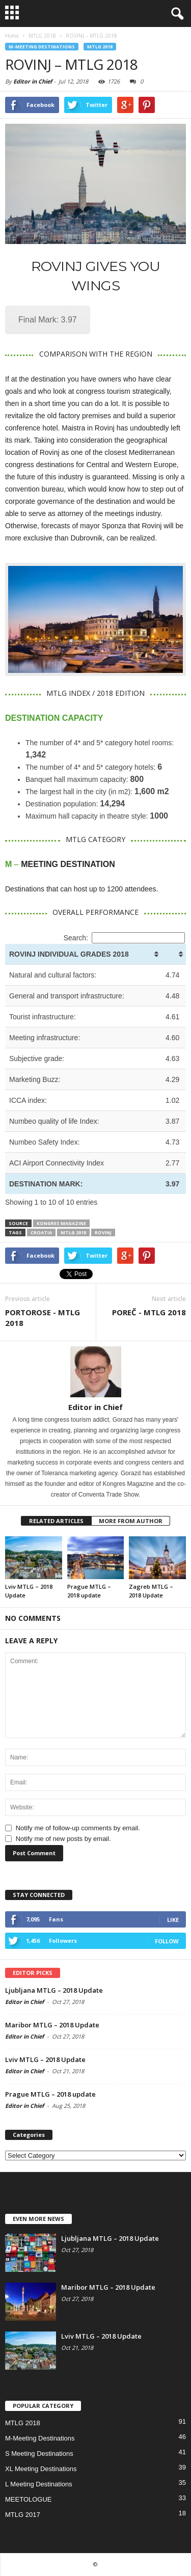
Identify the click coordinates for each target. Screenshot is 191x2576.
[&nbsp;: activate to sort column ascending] (173, 954)
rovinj (103, 1232)
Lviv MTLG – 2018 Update (45, 2059)
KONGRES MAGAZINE (61, 1223)
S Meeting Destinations (39, 2453)
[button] (175, 14)
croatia (41, 1232)
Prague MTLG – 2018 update (50, 2094)
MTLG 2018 (100, 46)
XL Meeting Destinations (40, 2469)
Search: (124, 938)
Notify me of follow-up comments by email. (78, 1828)
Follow (167, 1941)
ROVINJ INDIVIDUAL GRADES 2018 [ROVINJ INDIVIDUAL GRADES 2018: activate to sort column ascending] (69, 954)
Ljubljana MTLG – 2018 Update (54, 1990)
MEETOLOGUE (28, 2499)
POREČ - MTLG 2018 (149, 1312)
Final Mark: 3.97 (47, 319)
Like (173, 1919)
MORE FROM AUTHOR (130, 1521)
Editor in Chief (32, 81)
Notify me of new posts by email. (63, 1838)
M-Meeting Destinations (42, 46)
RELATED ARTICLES (56, 1521)
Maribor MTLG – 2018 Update (52, 2024)
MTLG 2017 (22, 2514)
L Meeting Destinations (38, 2484)
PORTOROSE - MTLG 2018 (42, 1317)
